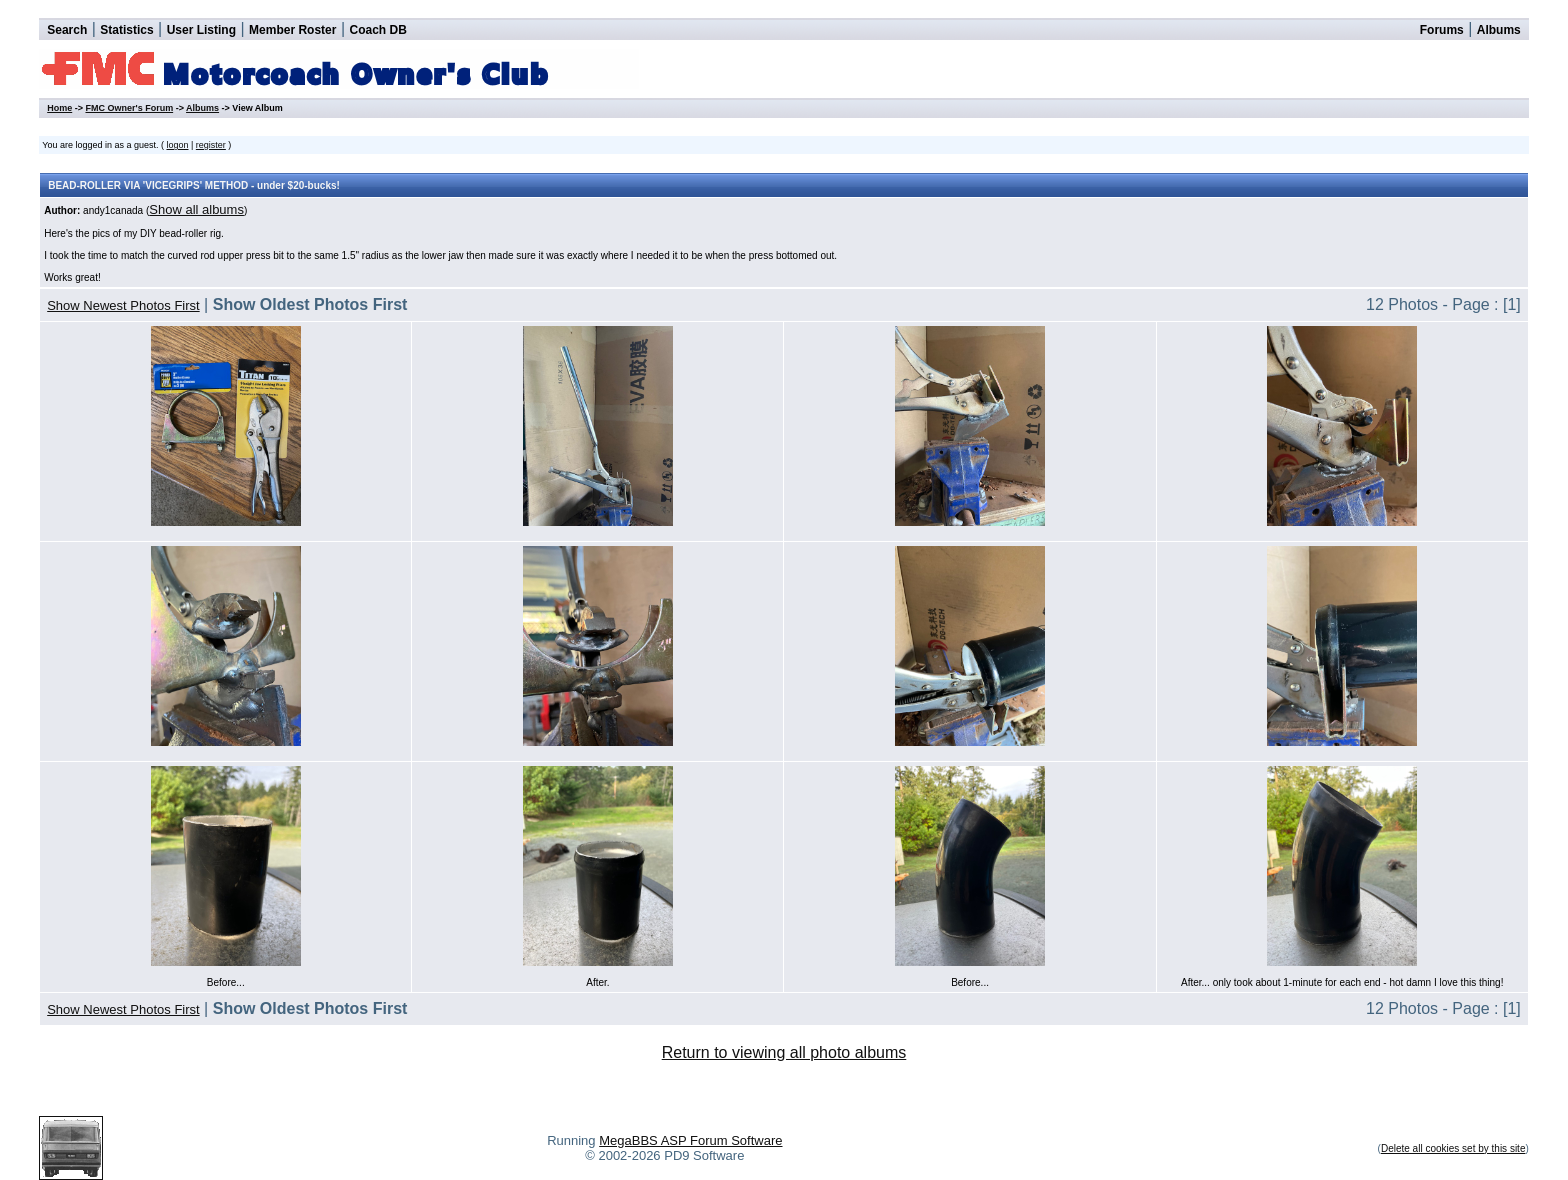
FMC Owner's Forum (129, 108)
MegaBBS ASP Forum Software (690, 1140)
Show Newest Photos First (123, 305)
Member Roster (292, 30)
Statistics (126, 30)
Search (67, 30)
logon (177, 145)
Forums (1442, 30)
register (211, 145)
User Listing (201, 30)
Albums (1499, 30)
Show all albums (196, 209)
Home (59, 108)
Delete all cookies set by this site (1453, 1148)
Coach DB (378, 30)
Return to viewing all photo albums (784, 1052)
